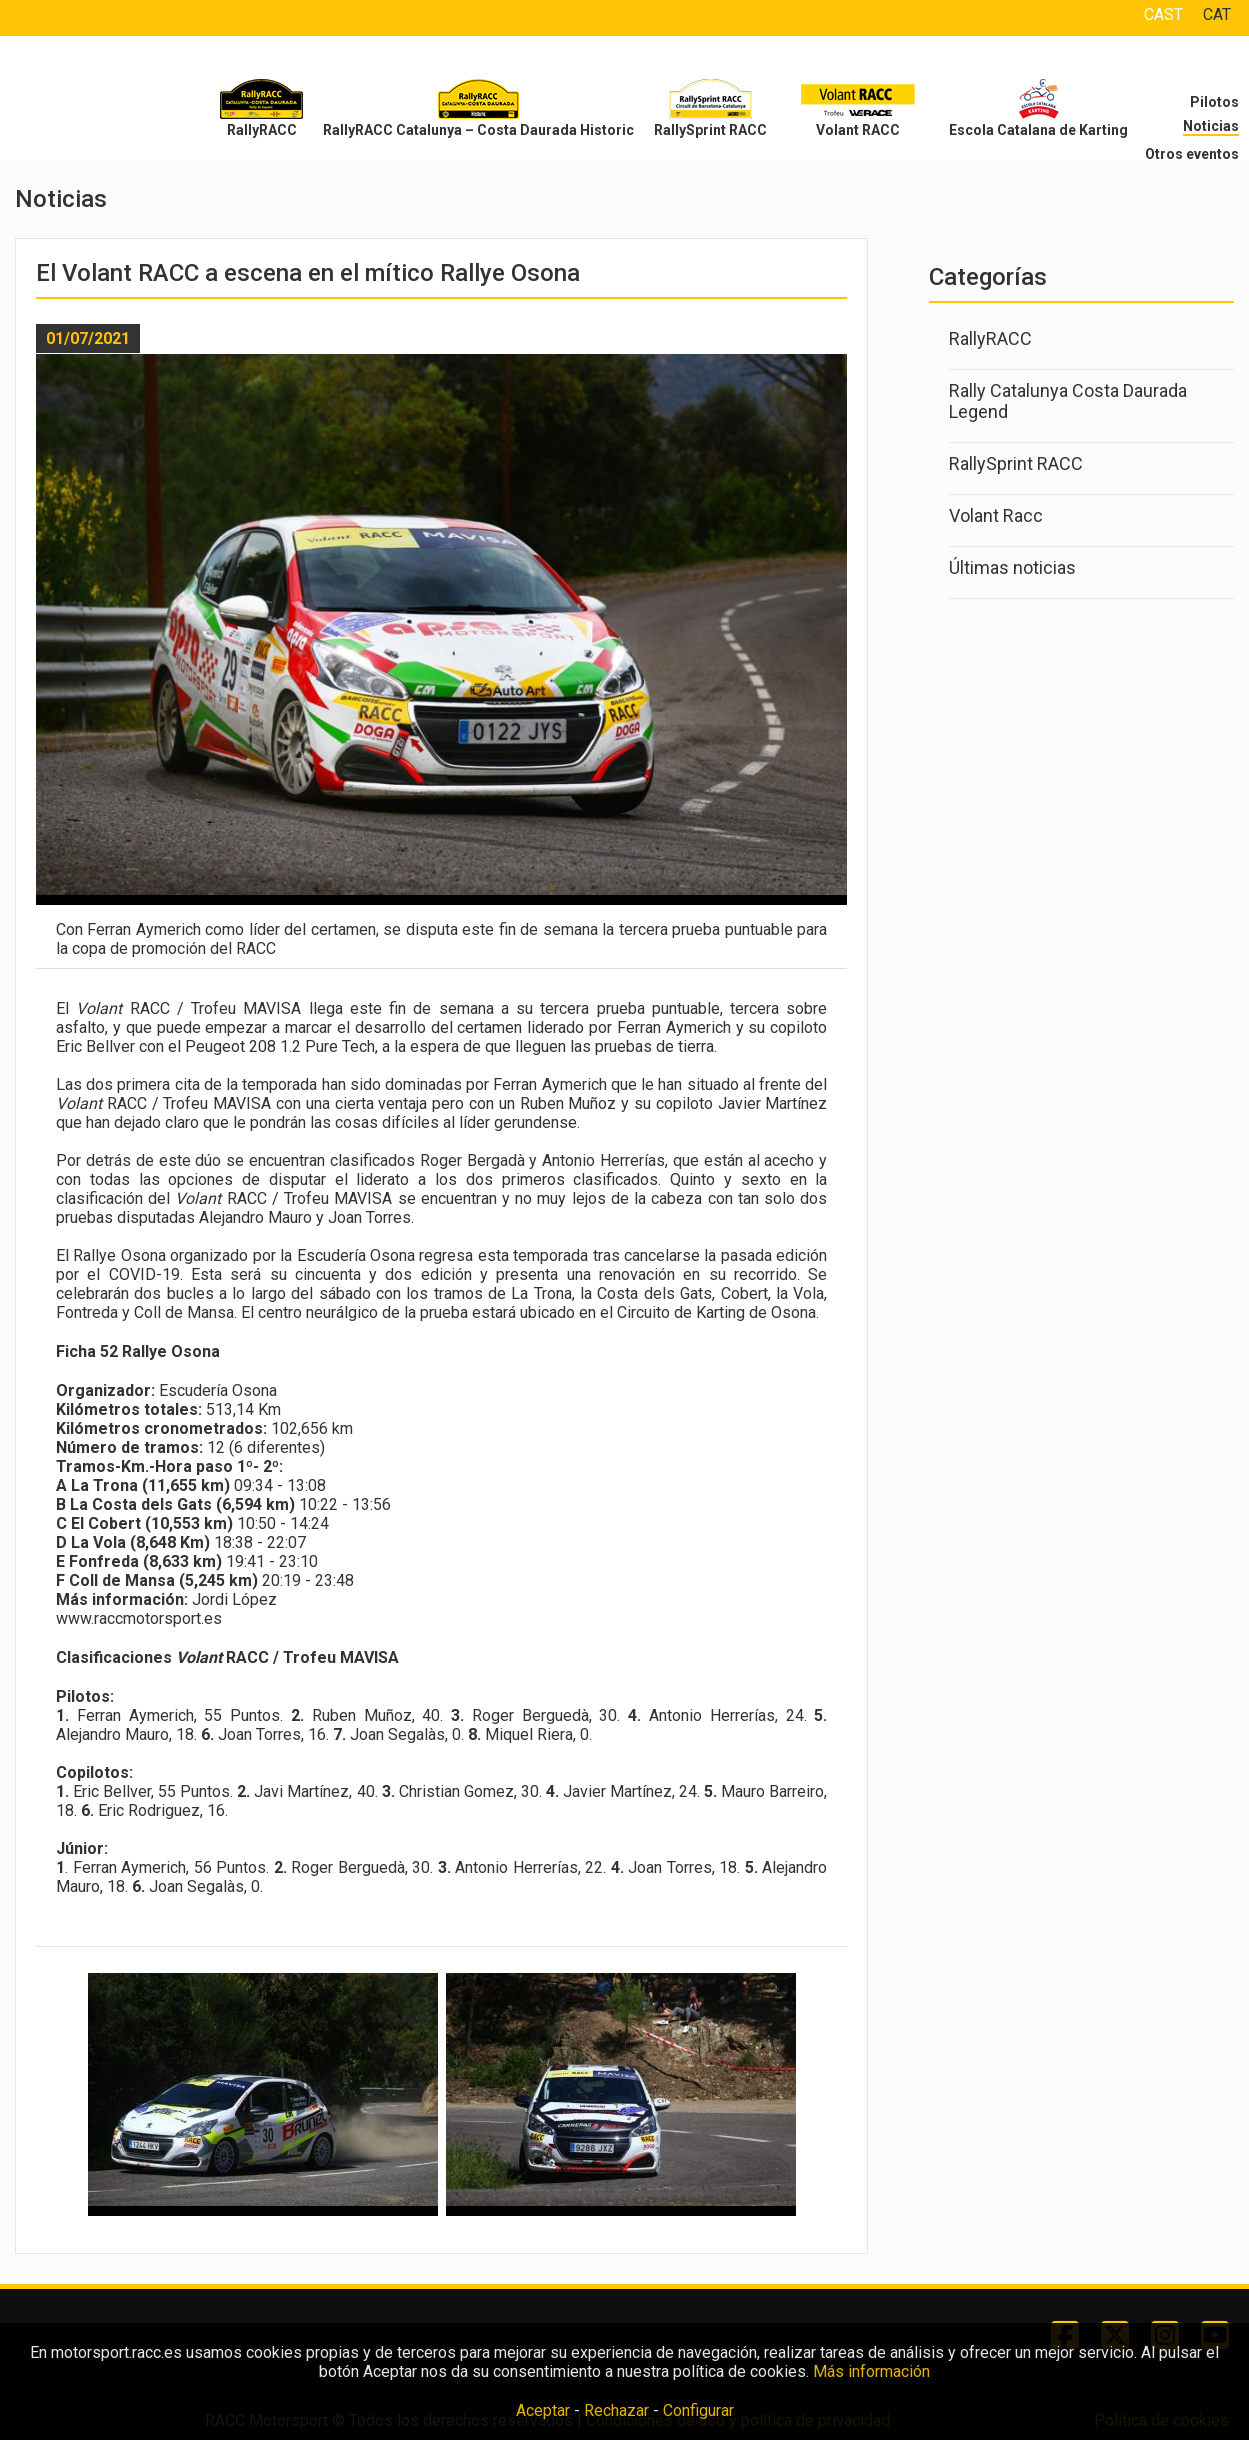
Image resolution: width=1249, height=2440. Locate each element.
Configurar (698, 2410)
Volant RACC (858, 130)
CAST (1163, 14)
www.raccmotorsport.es (139, 1618)
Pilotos (1214, 102)
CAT (1217, 14)
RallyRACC (262, 130)
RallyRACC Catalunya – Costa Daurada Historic (478, 130)
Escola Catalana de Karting (1038, 130)
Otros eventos (1192, 154)
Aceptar (543, 2410)
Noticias (1211, 126)
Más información (871, 2371)
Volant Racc (996, 515)
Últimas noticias (1012, 567)
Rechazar (616, 2410)
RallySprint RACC (710, 130)
